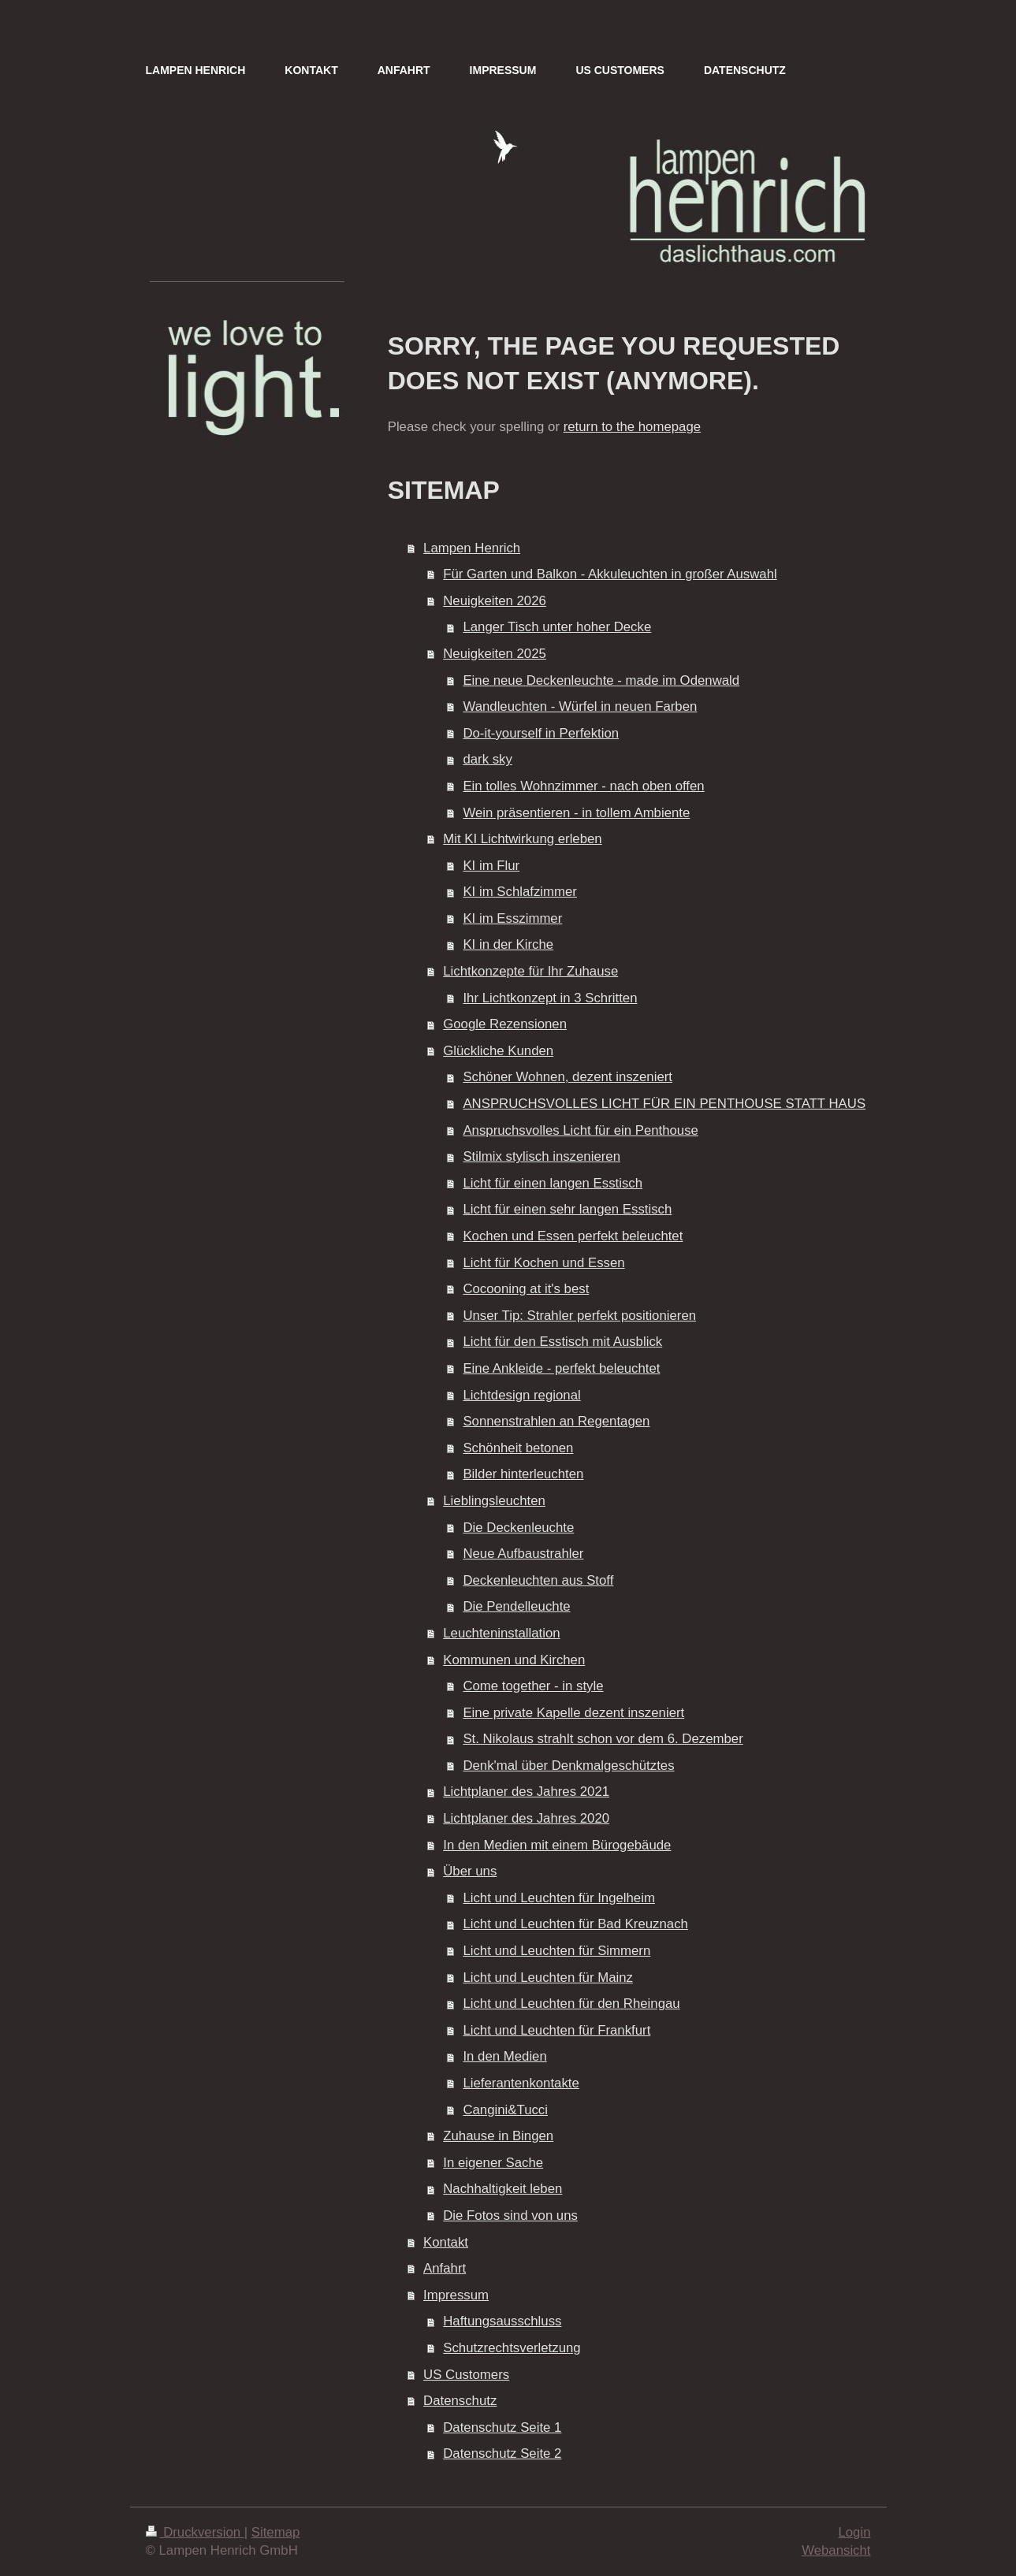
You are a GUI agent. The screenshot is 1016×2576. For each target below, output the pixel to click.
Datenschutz (460, 2400)
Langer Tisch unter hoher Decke (557, 626)
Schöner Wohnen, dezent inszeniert (567, 1076)
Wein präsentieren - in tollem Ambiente (576, 812)
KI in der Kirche (508, 944)
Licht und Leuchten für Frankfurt (556, 2030)
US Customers (466, 2374)
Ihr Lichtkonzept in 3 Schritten (550, 998)
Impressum (456, 2295)
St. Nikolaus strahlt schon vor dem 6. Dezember (602, 1738)
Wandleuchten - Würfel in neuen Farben (580, 706)
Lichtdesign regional (521, 1395)
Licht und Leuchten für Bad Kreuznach (575, 1923)
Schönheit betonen (518, 1447)
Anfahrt (444, 2268)
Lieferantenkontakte (521, 2083)
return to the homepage (632, 426)
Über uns (470, 1871)
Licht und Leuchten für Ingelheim (559, 1897)
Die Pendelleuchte (516, 1606)
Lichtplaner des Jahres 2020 (526, 1818)
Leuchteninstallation (501, 1633)
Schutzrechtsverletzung (511, 2347)
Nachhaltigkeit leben (502, 2188)
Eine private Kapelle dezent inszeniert (573, 1712)
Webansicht (836, 2550)
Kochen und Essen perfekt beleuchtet (573, 1236)
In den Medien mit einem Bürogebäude (557, 1845)
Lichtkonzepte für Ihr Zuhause (530, 971)
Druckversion (195, 2532)
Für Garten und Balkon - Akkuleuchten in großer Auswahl (610, 574)
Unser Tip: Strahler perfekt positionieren (579, 1315)
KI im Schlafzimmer (520, 891)
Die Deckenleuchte (518, 1527)
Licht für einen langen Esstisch (552, 1183)
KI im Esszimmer (512, 918)
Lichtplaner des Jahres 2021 (526, 1791)
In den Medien (504, 2056)
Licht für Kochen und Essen (543, 1262)
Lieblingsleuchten (494, 1500)
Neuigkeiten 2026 (494, 600)
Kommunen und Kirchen (514, 1659)
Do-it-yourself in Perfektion (541, 733)
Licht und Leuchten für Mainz (548, 1977)
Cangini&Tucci (505, 2109)
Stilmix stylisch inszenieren (541, 1156)
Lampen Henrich (471, 548)
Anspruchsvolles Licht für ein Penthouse (580, 1130)
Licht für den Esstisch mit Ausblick (562, 1341)
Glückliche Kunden (498, 1050)
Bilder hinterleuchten (523, 1473)
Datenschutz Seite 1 (502, 2427)
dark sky (487, 759)
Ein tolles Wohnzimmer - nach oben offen (583, 786)
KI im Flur (491, 865)
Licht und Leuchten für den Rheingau (571, 2003)
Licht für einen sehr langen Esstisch (567, 1209)
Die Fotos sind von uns (510, 2215)
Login (854, 2532)
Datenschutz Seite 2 (502, 2453)
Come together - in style (533, 1685)
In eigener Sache (493, 2162)
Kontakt (445, 2242)
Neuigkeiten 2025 (494, 653)
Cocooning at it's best (526, 1288)
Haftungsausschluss (502, 2321)
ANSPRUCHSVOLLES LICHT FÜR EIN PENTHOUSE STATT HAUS (664, 1103)
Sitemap (275, 2532)
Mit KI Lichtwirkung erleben (522, 838)
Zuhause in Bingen (498, 2135)
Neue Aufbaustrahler (523, 1553)
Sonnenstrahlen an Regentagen (556, 1421)
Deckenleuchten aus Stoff (538, 1580)
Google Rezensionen (505, 1024)
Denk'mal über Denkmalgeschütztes (568, 1765)
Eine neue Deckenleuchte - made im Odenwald (601, 680)
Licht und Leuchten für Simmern (556, 1950)
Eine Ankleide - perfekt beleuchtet (561, 1368)
